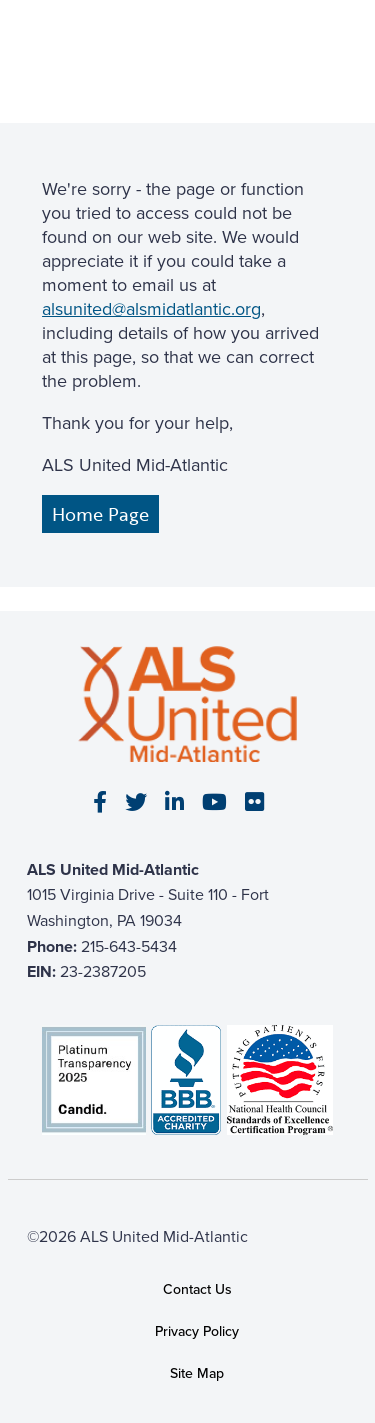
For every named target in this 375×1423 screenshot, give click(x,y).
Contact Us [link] (197, 1289)
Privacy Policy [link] (197, 1331)
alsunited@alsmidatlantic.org (151, 309)
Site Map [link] (197, 1374)
